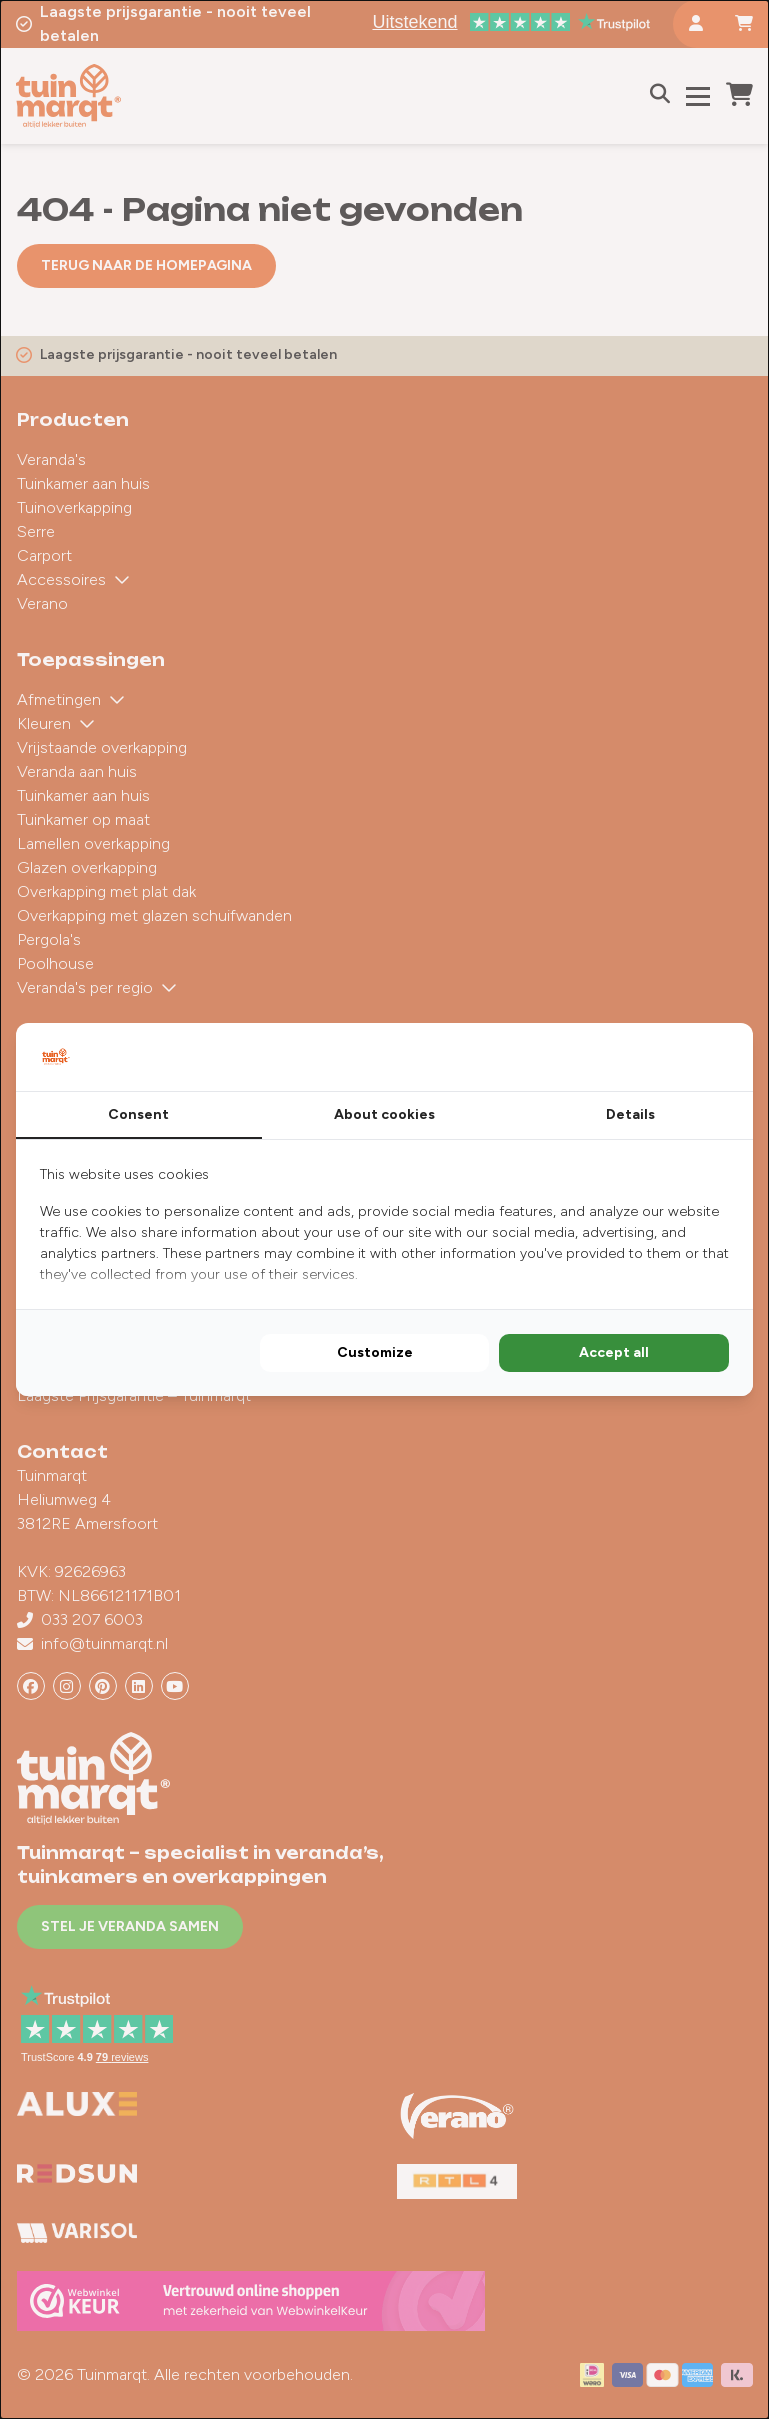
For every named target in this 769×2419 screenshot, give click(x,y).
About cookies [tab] (384, 1114)
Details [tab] (630, 1114)
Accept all (614, 1352)
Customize (375, 1352)
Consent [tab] (138, 1114)
